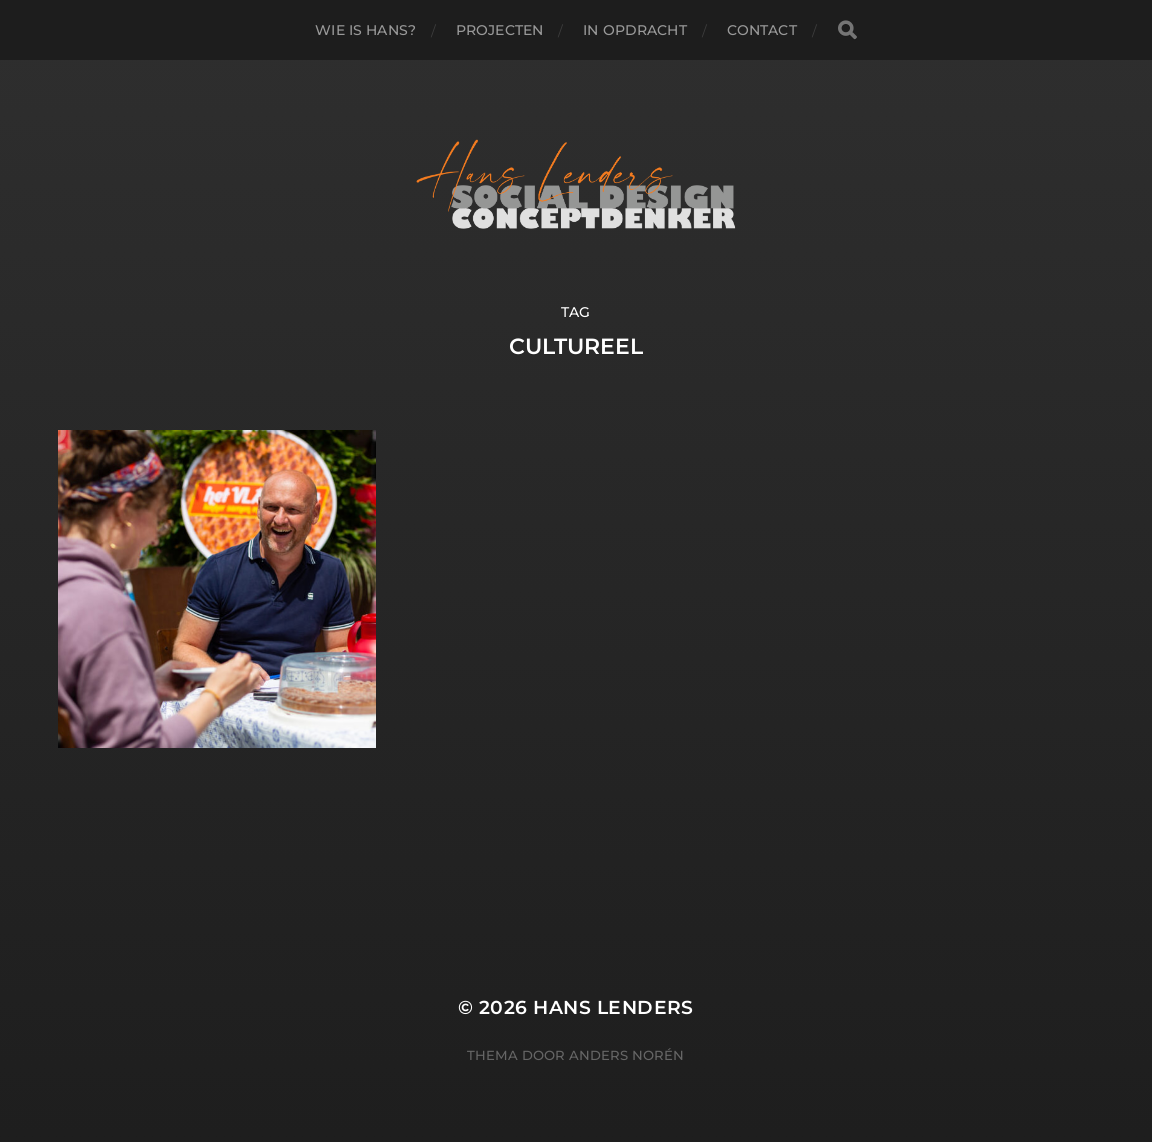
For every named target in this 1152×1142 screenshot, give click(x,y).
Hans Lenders (613, 1007)
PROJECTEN (499, 30)
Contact (762, 30)
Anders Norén (626, 1055)
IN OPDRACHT (635, 30)
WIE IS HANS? (365, 30)
